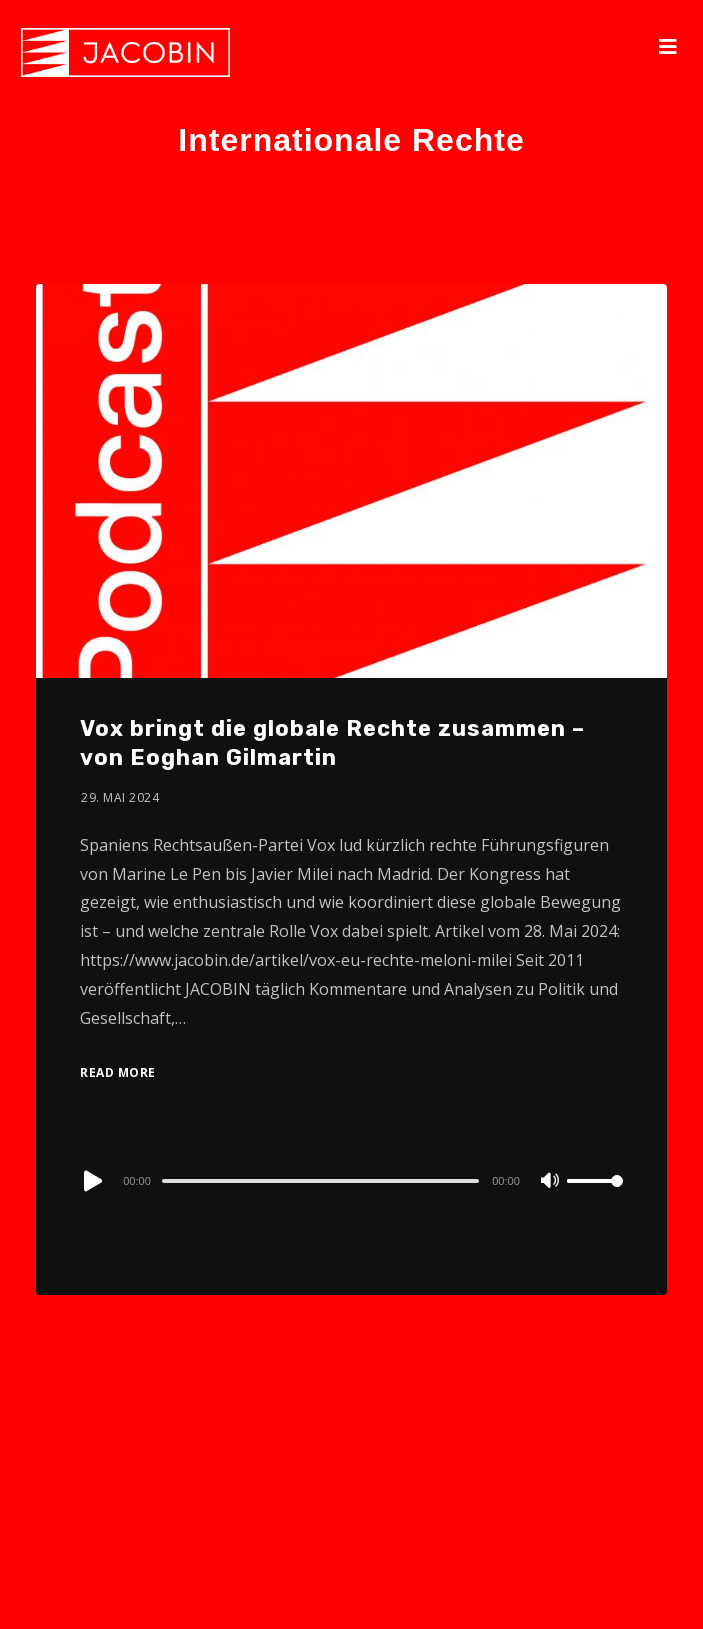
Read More (118, 1072)
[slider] (320, 1181)
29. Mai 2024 (120, 797)
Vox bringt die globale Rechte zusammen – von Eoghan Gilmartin (332, 743)
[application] (351, 1180)
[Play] (91, 1181)
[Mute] (551, 1182)
